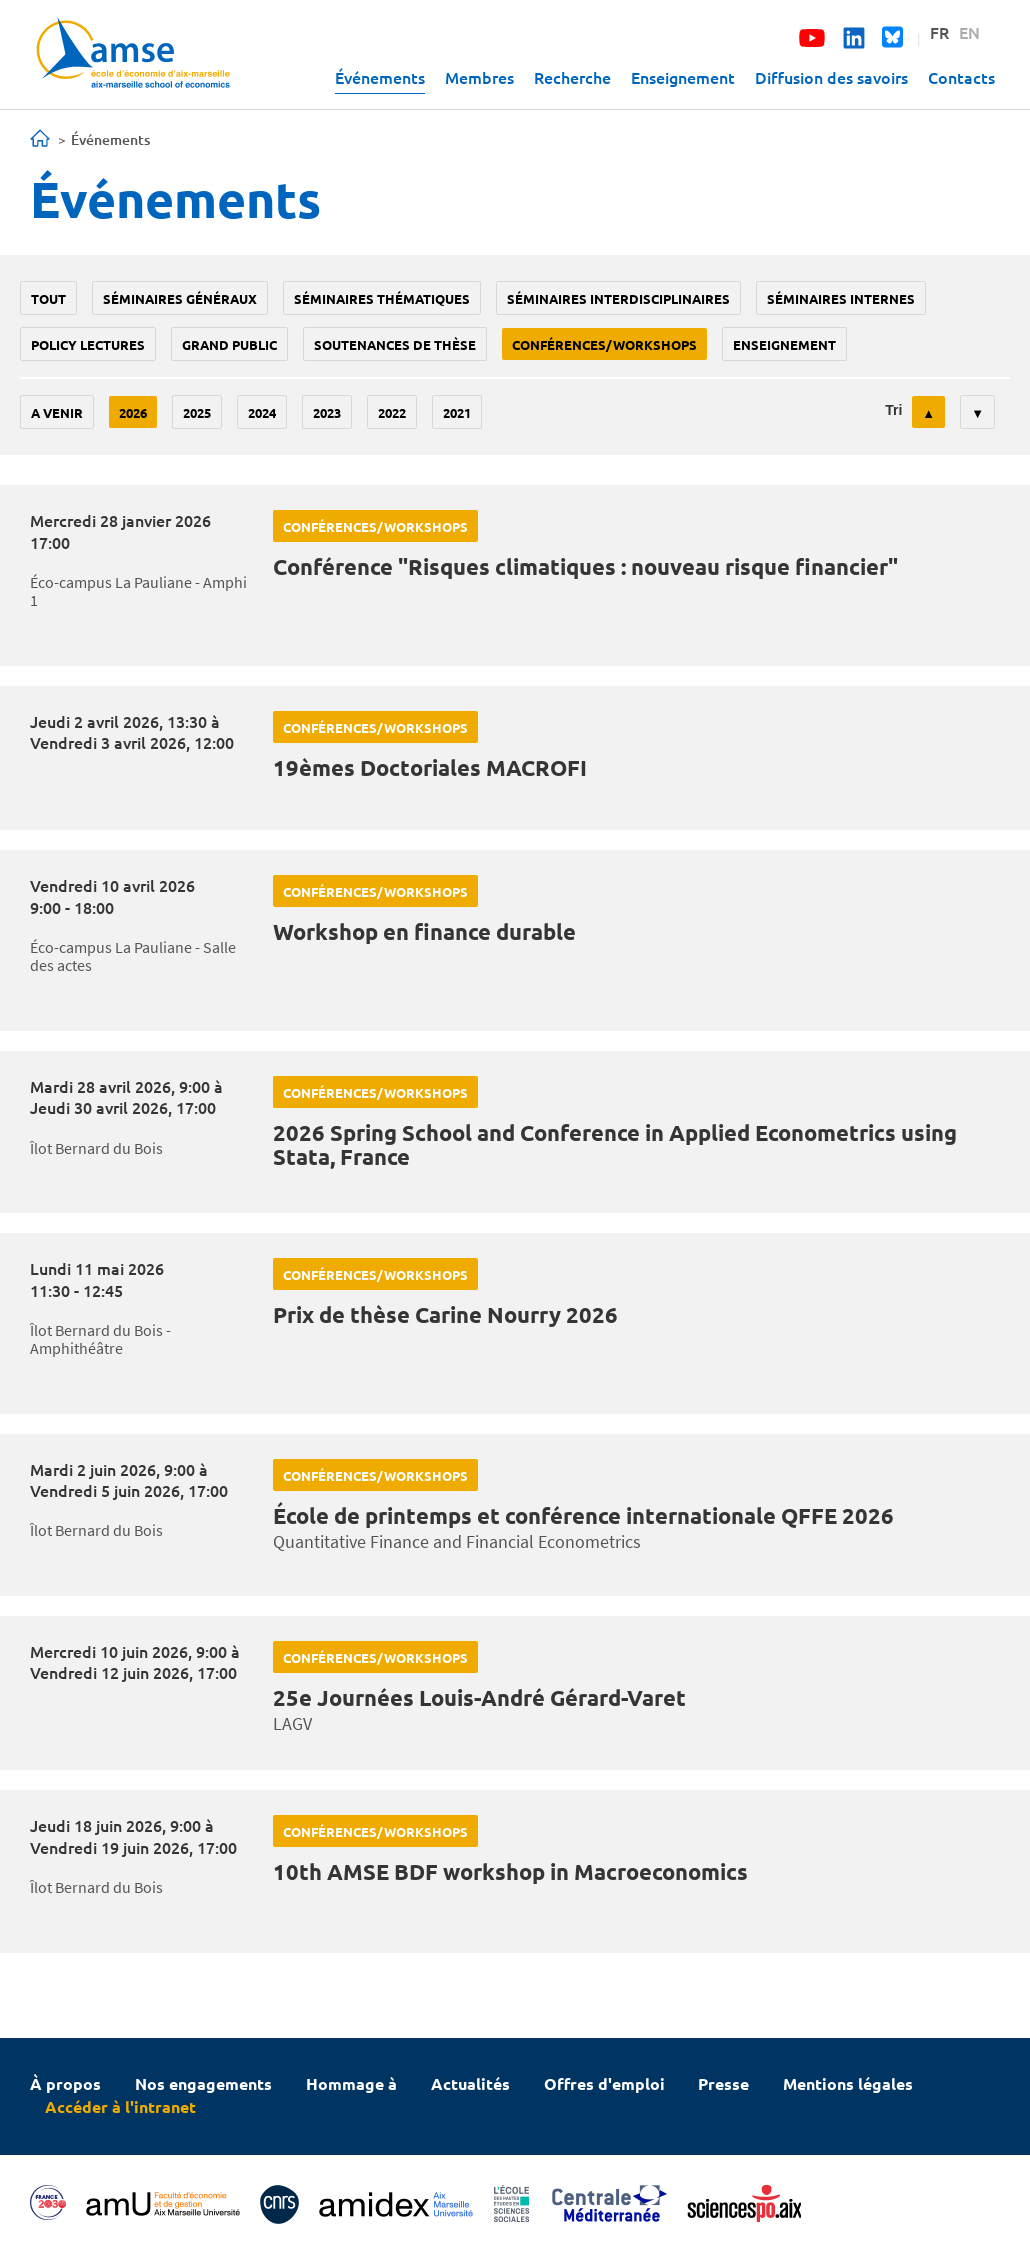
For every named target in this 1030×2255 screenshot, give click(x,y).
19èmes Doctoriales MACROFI (430, 767)
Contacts (961, 77)
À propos (65, 2083)
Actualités (470, 2083)
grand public (229, 344)
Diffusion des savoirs (831, 77)
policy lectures (88, 344)
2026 (133, 412)
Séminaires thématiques (382, 298)
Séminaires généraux (180, 298)
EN (969, 32)
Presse (723, 2083)
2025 (197, 412)
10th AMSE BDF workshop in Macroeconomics (510, 1871)
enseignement (784, 344)
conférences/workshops (604, 344)
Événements (380, 77)
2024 (262, 412)
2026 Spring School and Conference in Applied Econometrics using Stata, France (615, 1144)
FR (939, 32)
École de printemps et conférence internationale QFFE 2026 (583, 1515)
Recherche (572, 77)
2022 (392, 412)
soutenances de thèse (395, 344)
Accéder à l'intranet (120, 2106)
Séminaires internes (841, 298)
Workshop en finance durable (424, 931)
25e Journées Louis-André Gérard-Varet (479, 1697)
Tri (893, 410)
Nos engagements (203, 2083)
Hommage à (351, 2083)
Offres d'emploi (604, 2083)
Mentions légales (848, 2083)
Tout (48, 298)
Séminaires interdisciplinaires (618, 298)
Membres (479, 77)
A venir (57, 412)
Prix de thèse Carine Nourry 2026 (445, 1314)
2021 (457, 412)
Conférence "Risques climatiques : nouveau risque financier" (585, 566)
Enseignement (683, 77)
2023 (327, 412)
